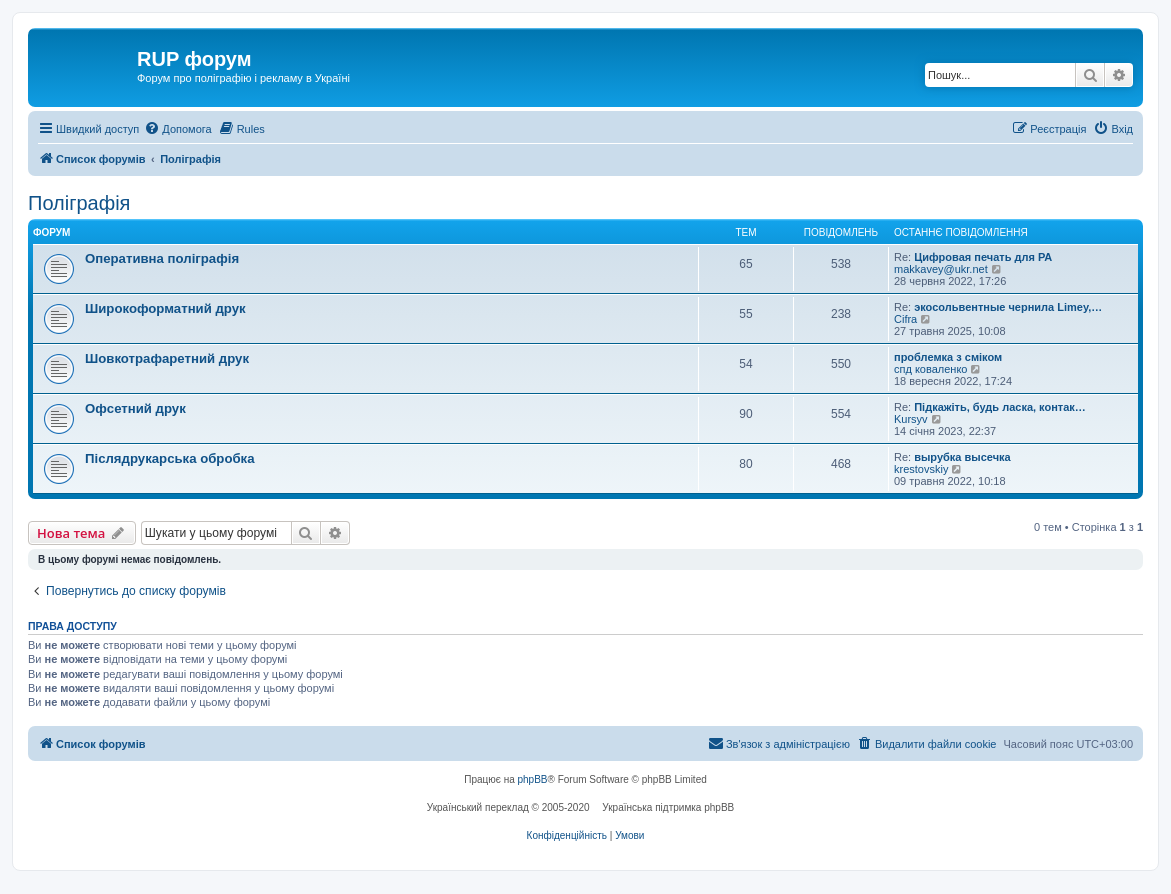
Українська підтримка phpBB (668, 807)
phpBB (533, 779)
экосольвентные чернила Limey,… (1008, 307)
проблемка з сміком (948, 357)
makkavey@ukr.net (941, 269)
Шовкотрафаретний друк (167, 358)
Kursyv (911, 419)
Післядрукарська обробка (170, 458)
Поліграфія (79, 203)
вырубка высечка (962, 457)
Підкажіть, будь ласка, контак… (1000, 407)
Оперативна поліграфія (162, 258)
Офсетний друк (135, 408)
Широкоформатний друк (165, 308)
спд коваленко (931, 369)
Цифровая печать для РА (983, 257)
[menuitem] (177, 129)
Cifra (905, 319)
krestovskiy (921, 469)
